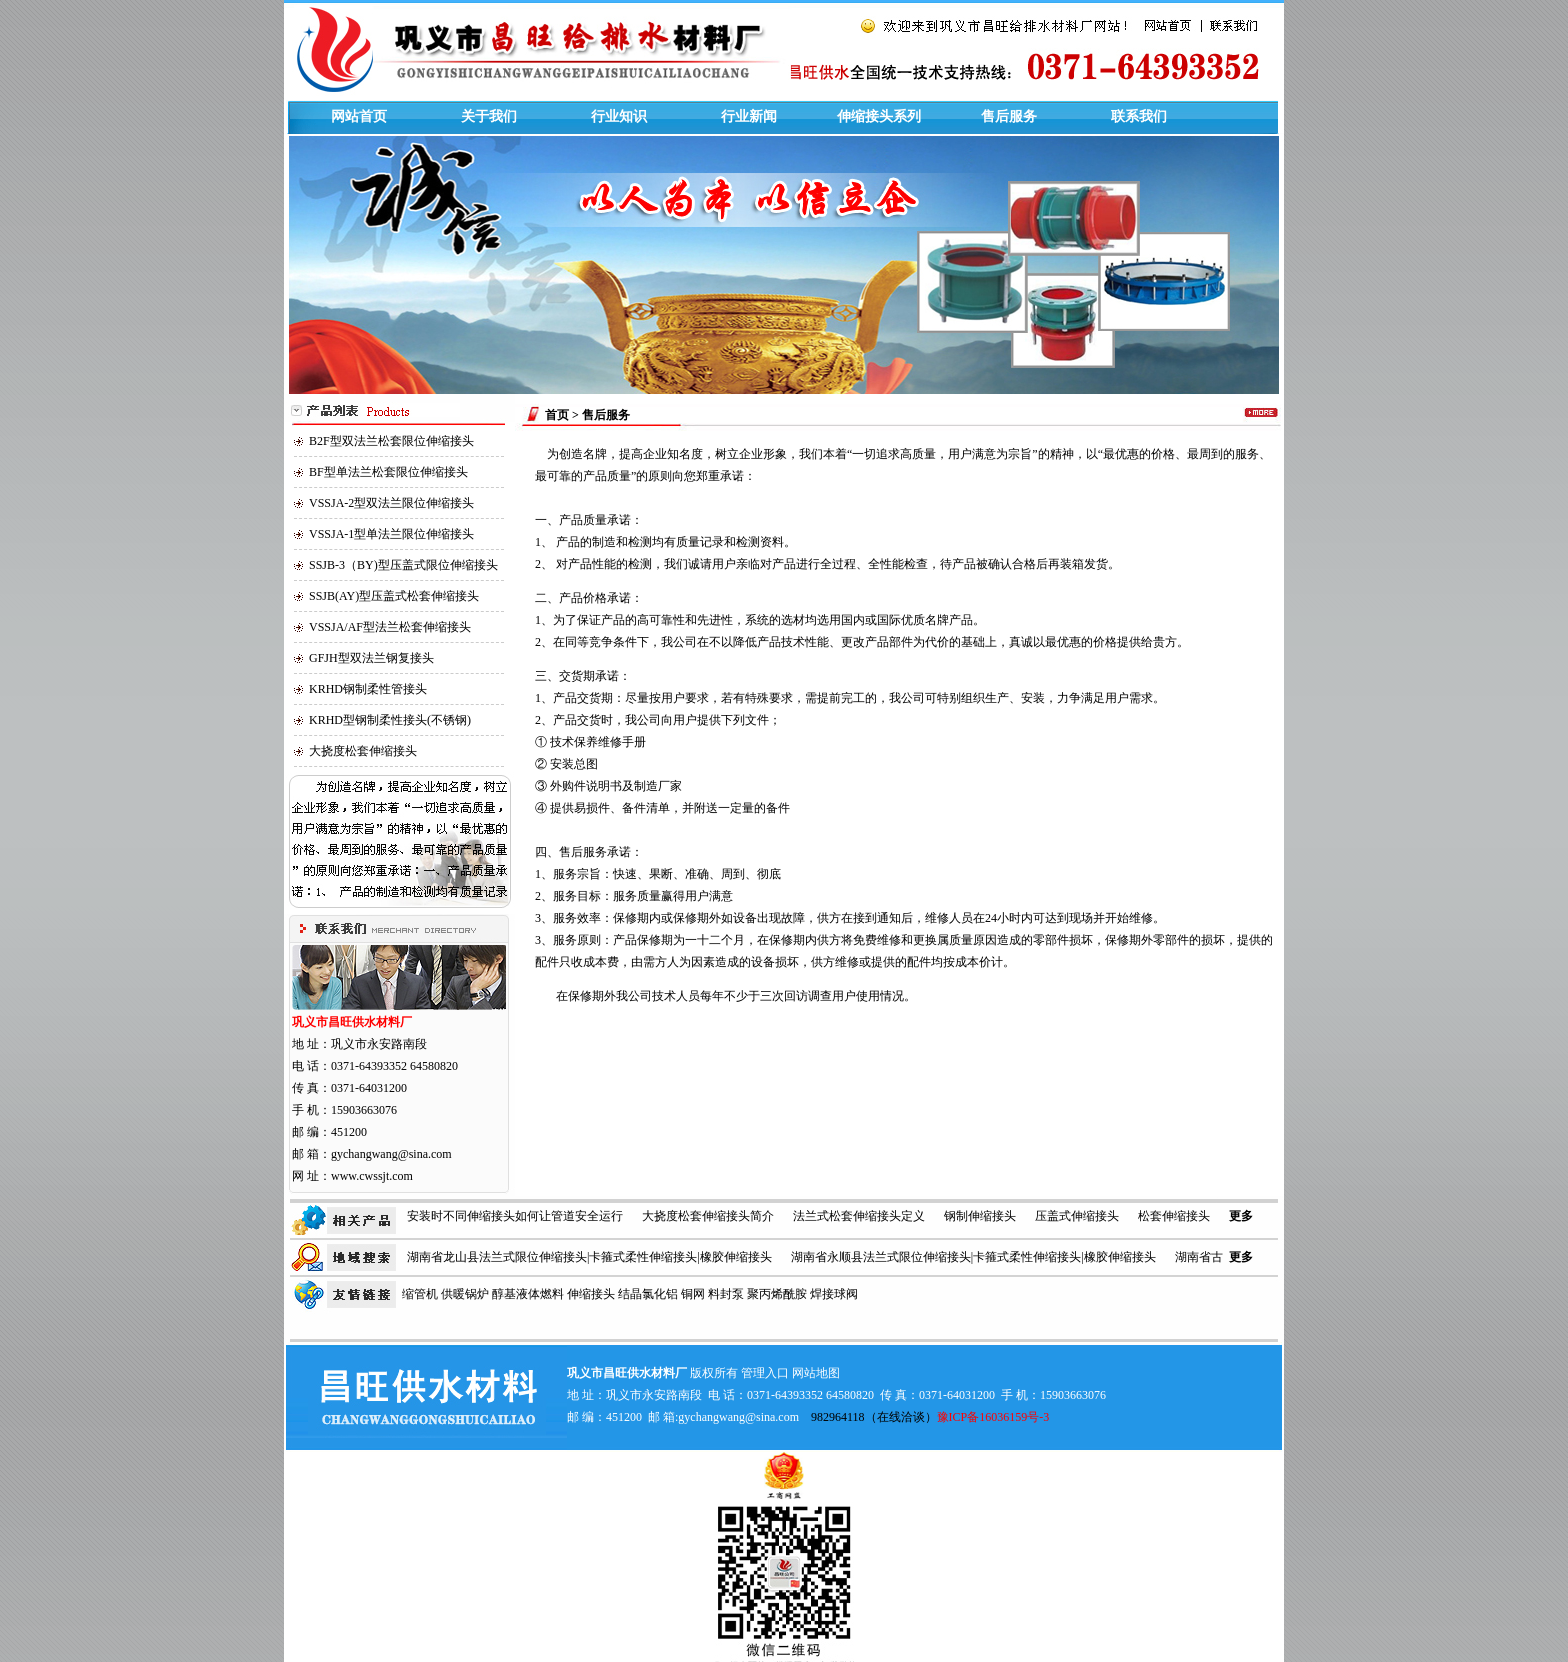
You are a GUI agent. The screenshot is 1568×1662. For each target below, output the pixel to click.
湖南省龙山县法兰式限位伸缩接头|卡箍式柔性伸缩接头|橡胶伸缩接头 (589, 1257)
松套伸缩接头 (1174, 1216)
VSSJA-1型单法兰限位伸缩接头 (391, 534)
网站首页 (359, 116)
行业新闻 (749, 116)
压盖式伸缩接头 (1077, 1216)
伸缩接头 (591, 1294)
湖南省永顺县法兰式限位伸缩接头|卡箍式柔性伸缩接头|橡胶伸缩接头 (973, 1257)
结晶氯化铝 (648, 1294)
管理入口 (765, 1373)
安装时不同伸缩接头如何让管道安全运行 (515, 1216)
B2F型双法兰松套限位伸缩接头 (391, 441)
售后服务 (1009, 116)
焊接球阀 (834, 1294)
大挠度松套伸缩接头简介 (708, 1216)
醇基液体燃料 (528, 1294)
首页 (557, 415)
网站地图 (816, 1373)
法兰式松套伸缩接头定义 (859, 1216)
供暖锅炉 (465, 1294)
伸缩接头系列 (879, 116)
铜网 (693, 1294)
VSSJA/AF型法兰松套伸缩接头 (390, 627)
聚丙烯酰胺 (777, 1294)
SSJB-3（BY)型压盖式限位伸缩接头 (403, 565)
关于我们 (489, 116)
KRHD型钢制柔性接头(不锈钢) (390, 720)
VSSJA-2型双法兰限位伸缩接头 (391, 503)
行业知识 (619, 116)
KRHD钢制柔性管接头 (368, 689)
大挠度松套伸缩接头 (363, 751)
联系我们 (1139, 116)
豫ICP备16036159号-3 (993, 1417)
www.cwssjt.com (372, 1176)
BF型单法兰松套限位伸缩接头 (388, 472)
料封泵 (726, 1294)
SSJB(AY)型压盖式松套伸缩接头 (394, 596)
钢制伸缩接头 (980, 1216)
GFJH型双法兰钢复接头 (371, 658)
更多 (1241, 1216)
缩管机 (420, 1294)
